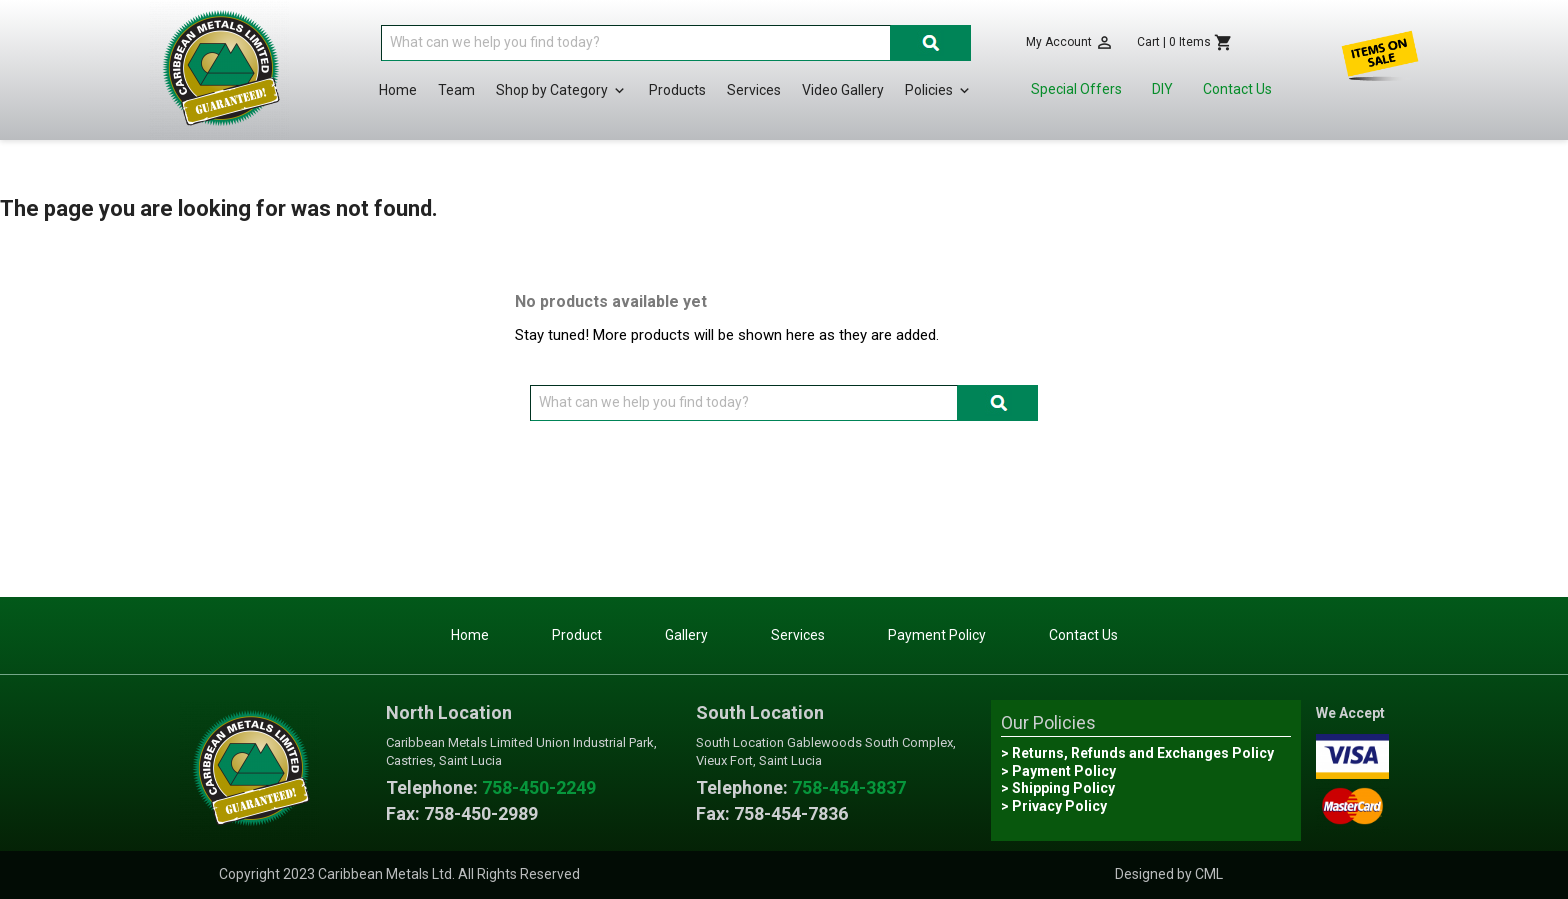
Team (456, 90)
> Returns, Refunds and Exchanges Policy (1137, 753)
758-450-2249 (539, 787)
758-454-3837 (849, 787)
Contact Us (1237, 89)
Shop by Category (562, 91)
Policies (939, 91)
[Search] (636, 43)
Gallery (686, 635)
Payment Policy (937, 635)
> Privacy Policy (1054, 806)
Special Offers (1076, 89)
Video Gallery (843, 90)
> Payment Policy (1058, 771)
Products (677, 90)
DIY (1162, 89)
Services (754, 90)
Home (398, 90)
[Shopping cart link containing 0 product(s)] (1185, 42)
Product (577, 635)
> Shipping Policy (1058, 788)
